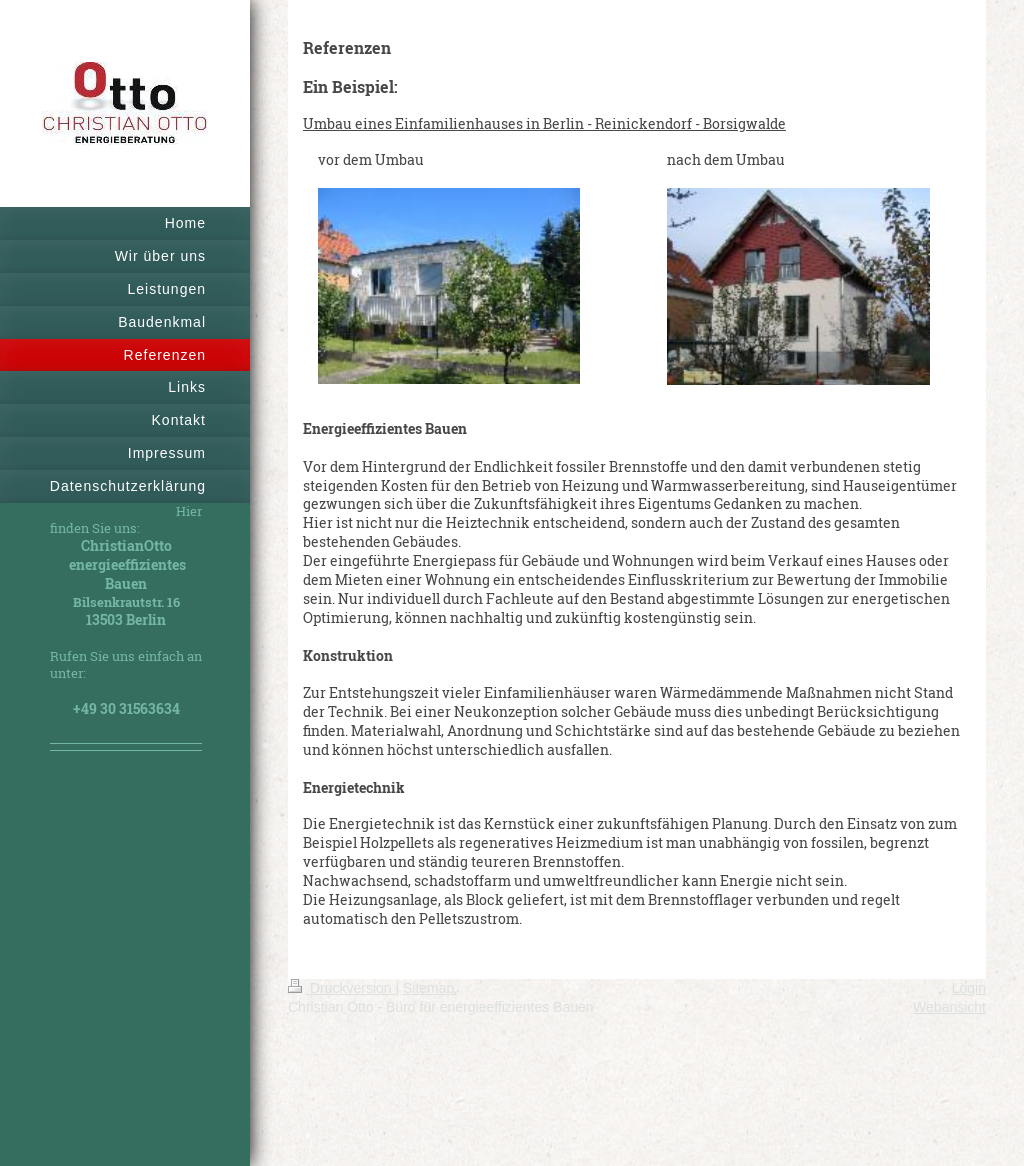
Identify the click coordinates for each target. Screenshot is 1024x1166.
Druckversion (341, 988)
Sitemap (428, 988)
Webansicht (949, 1007)
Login (969, 988)
